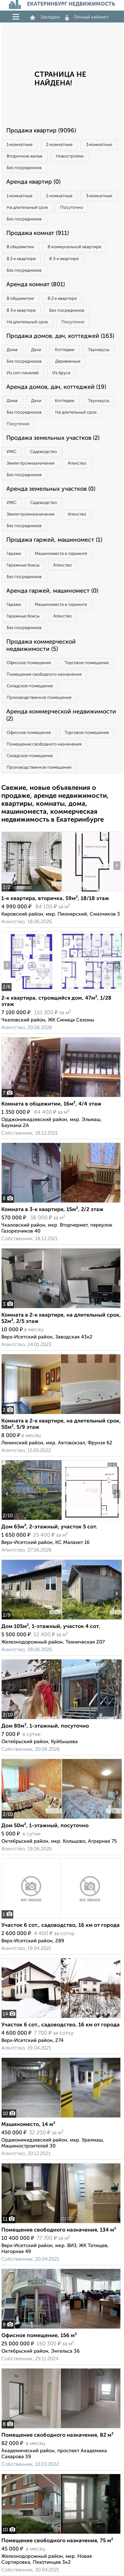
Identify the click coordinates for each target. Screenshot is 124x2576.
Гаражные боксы (23, 565)
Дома (12, 350)
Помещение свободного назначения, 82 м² (57, 2435)
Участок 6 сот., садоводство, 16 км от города (60, 1925)
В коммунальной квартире (74, 247)
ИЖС (12, 452)
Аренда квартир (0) (33, 182)
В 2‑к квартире (21, 259)
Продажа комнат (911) (37, 233)
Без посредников (24, 168)
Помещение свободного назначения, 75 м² (57, 2541)
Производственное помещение (39, 698)
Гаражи (14, 554)
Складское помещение (30, 686)
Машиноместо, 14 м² (28, 2124)
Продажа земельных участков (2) (53, 438)
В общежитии (20, 247)
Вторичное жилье (24, 156)
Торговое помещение (86, 663)
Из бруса (61, 373)
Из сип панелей (23, 373)
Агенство (77, 463)
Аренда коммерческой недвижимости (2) (61, 715)
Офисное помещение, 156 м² (39, 2335)
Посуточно (71, 207)
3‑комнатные (99, 145)
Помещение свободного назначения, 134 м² (58, 2230)
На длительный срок (27, 207)
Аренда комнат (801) (35, 285)
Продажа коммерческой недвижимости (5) (41, 645)
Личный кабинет (87, 17)
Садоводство (43, 452)
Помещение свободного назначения (44, 674)
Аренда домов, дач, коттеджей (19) (56, 387)
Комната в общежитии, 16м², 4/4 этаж (51, 1104)
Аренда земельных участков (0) (50, 489)
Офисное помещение (29, 663)
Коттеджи (64, 350)
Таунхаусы (98, 350)
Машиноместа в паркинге (61, 554)
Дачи (36, 350)
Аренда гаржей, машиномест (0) (52, 591)
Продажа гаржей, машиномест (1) (54, 540)
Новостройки (70, 156)
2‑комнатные (59, 145)
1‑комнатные (19, 145)
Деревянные (67, 361)
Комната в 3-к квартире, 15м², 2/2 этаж (52, 1209)
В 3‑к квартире (63, 259)
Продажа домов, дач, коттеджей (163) (60, 336)
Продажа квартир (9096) (41, 131)
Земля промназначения (30, 463)
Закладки (45, 17)
